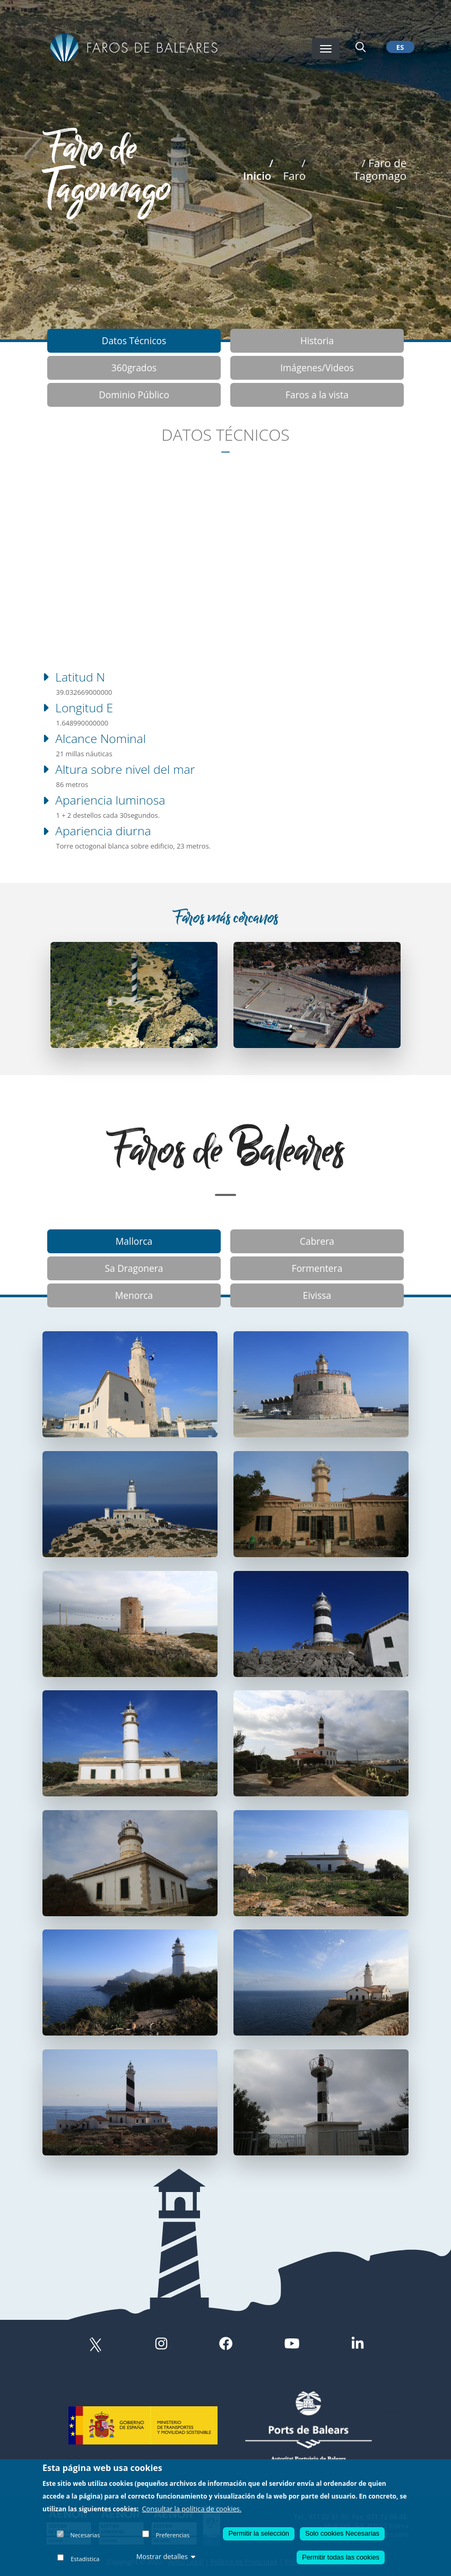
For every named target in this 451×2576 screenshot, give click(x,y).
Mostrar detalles (166, 2556)
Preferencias (172, 2535)
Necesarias (85, 2535)
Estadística (85, 2559)
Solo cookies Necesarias (342, 2533)
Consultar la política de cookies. (192, 2508)
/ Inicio (258, 169)
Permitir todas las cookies (340, 2557)
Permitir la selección (258, 2533)
